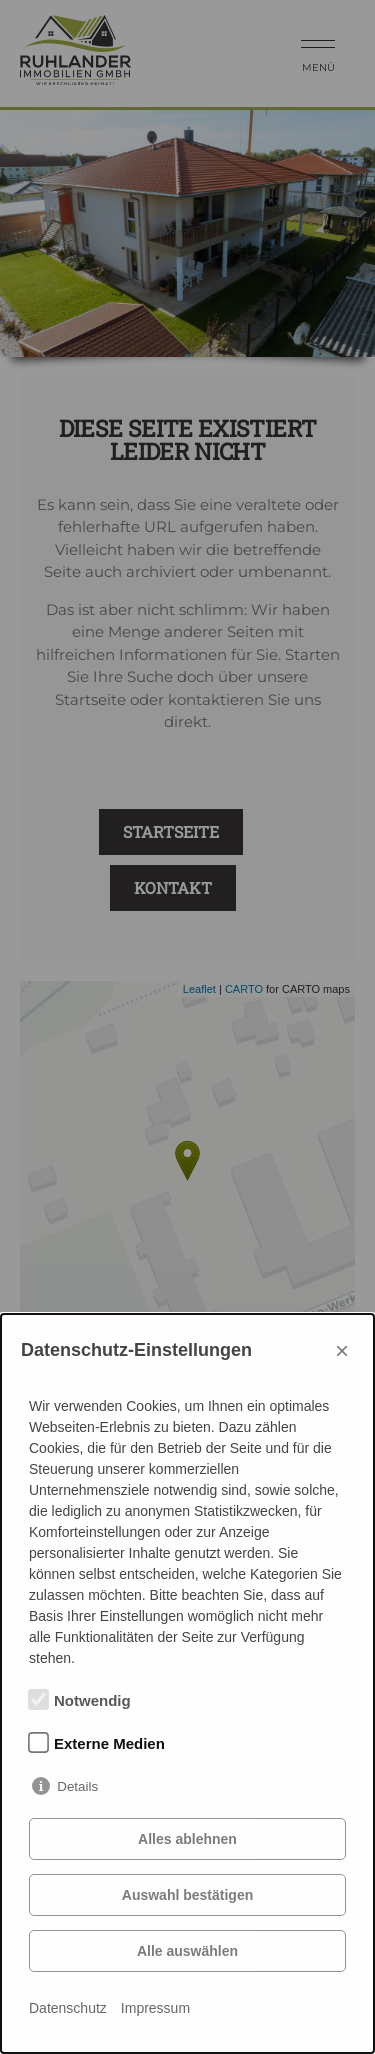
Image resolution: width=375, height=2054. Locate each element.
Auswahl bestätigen (187, 1895)
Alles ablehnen (187, 1839)
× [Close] (342, 1350)
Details (77, 1786)
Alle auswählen (187, 1951)
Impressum (155, 2008)
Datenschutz (68, 2008)
